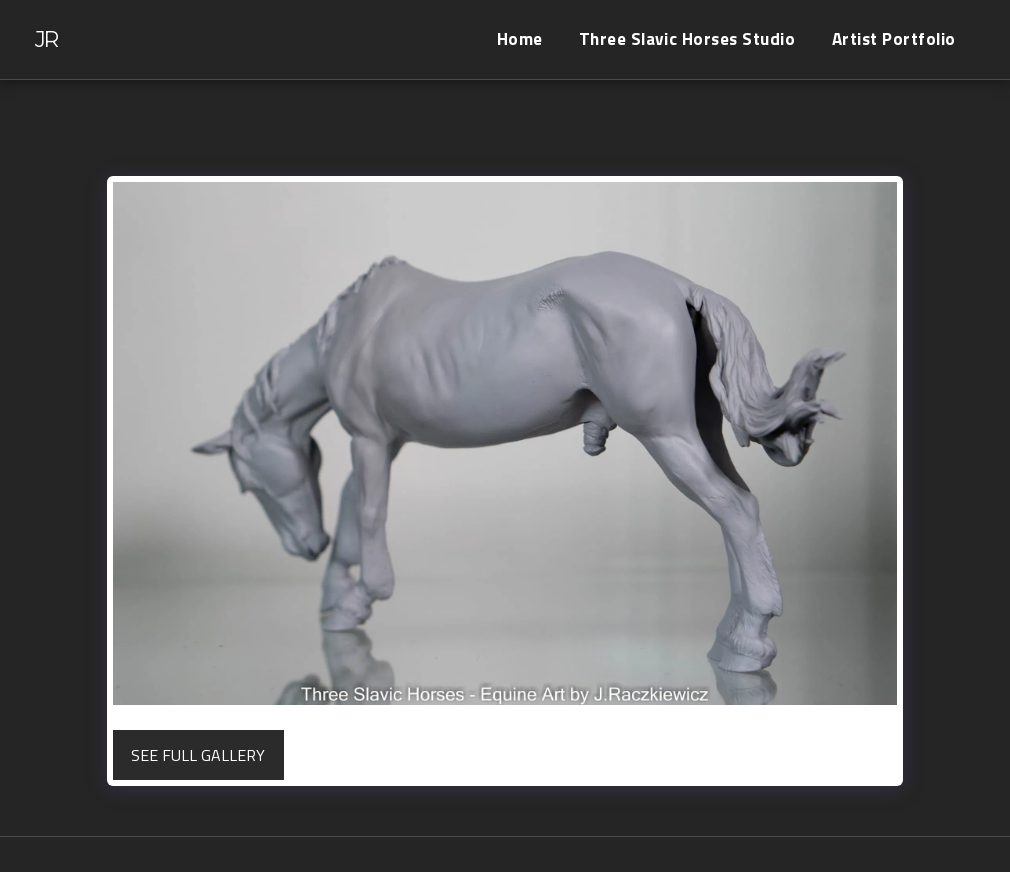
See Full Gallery (198, 755)
